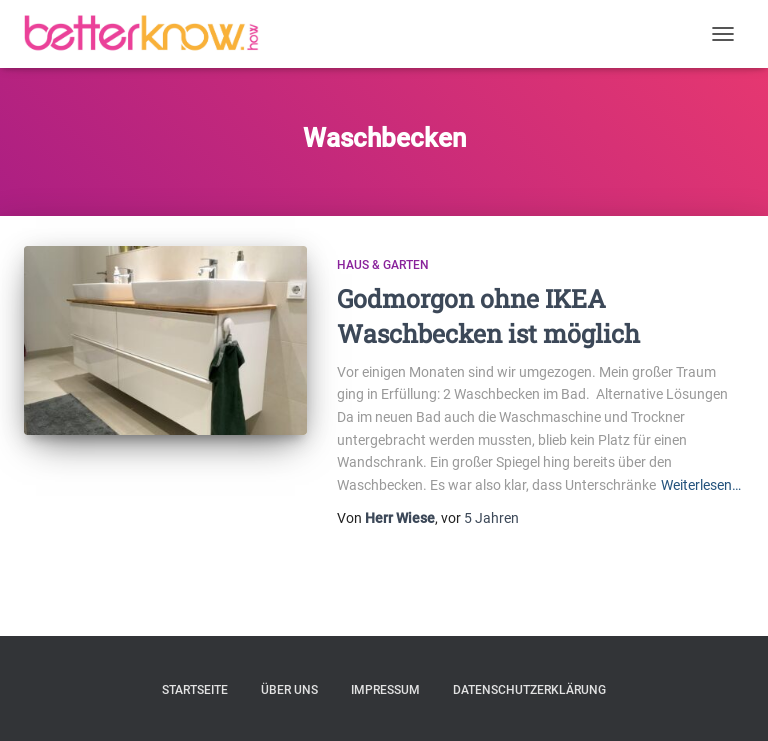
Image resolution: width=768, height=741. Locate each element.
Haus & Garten (383, 265)
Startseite (195, 690)
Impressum (385, 690)
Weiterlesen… (701, 485)
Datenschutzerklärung (529, 690)
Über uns (289, 690)
